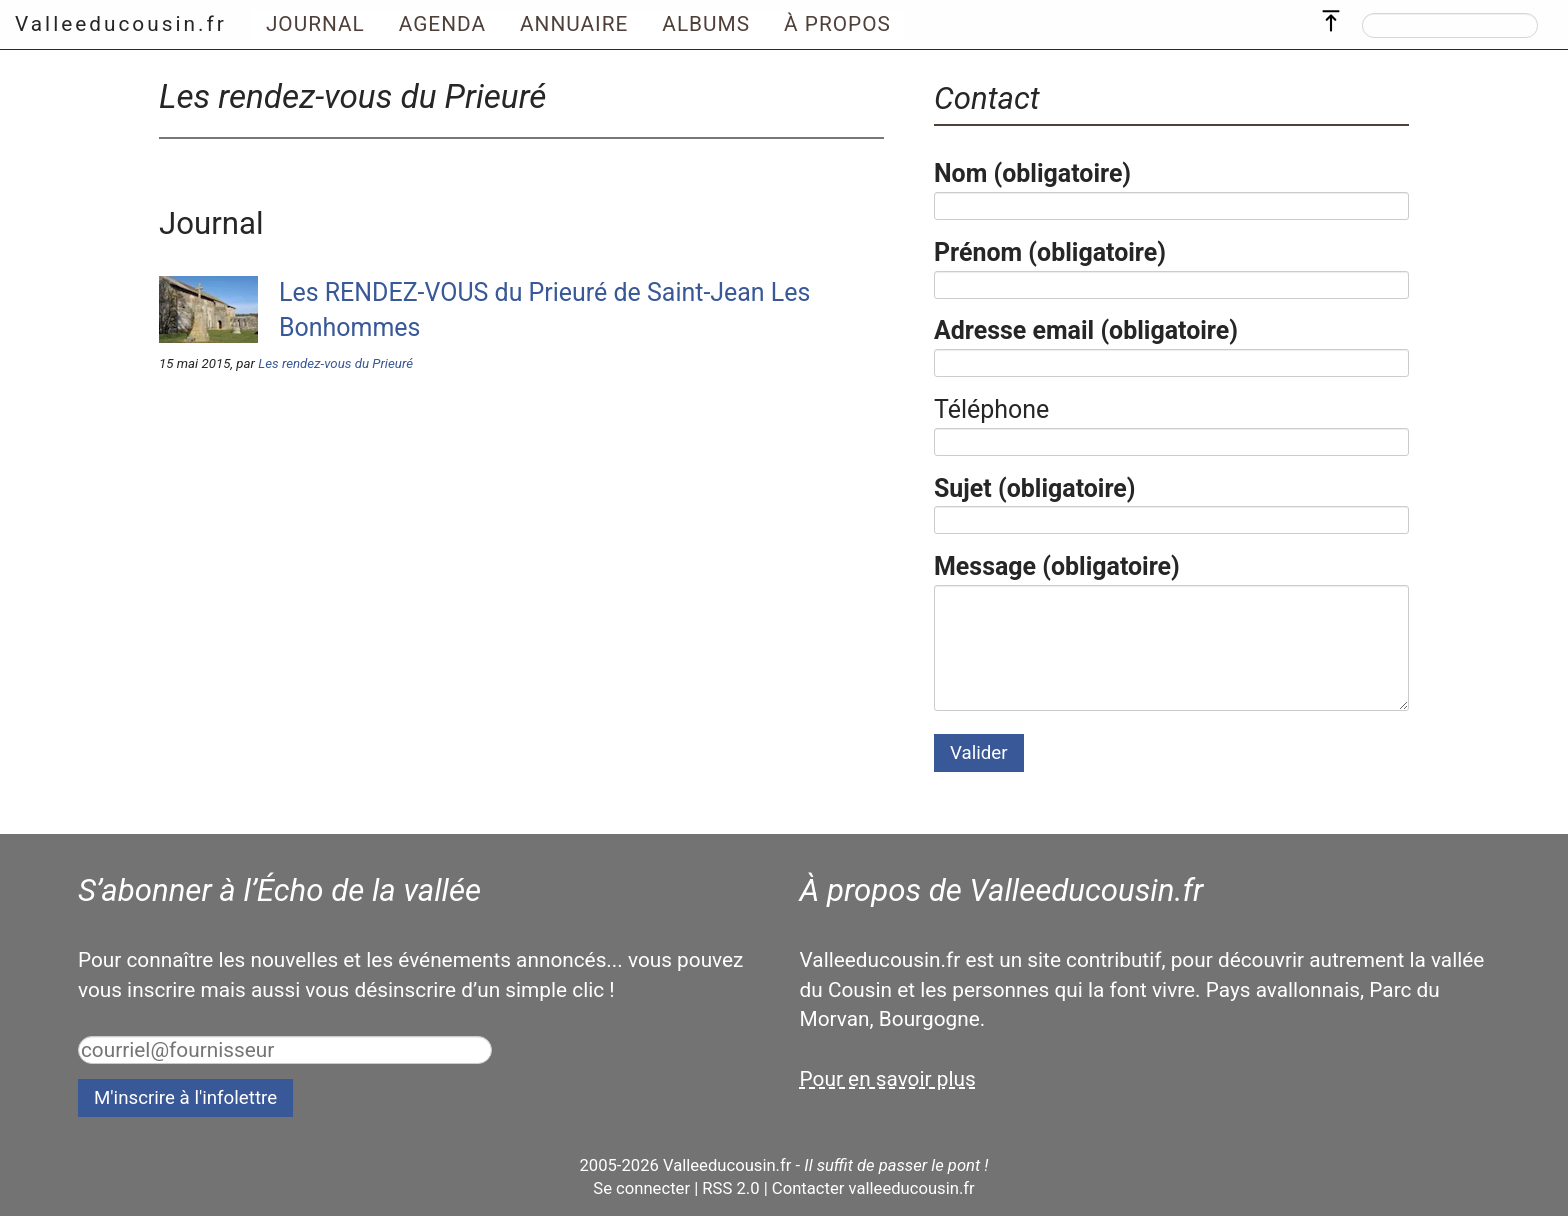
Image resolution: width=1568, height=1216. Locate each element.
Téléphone (991, 409)
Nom (1032, 173)
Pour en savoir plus (888, 1079)
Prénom (1050, 252)
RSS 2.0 (730, 1188)
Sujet (1035, 488)
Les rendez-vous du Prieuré (335, 363)
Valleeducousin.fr (121, 24)
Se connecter (641, 1188)
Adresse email (1086, 330)
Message (1057, 566)
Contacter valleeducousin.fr (873, 1188)
